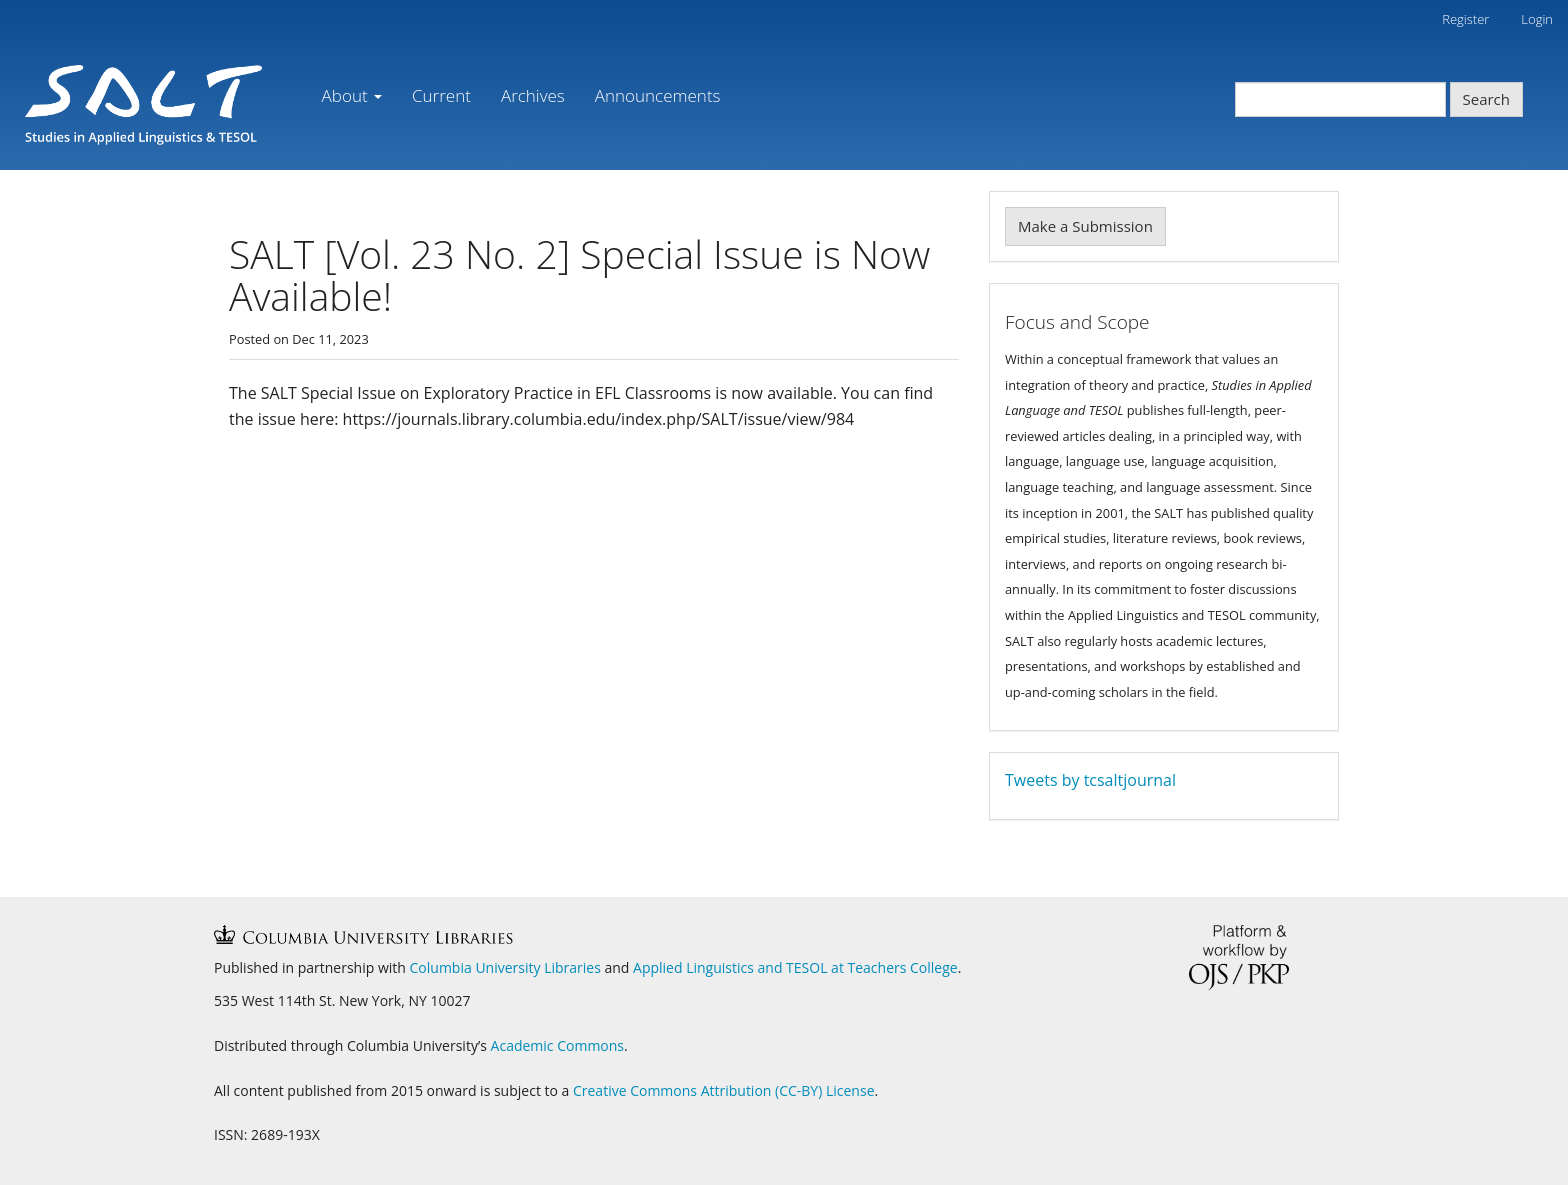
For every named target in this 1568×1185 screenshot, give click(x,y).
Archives (533, 95)
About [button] (352, 95)
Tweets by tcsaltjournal (1090, 780)
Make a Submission (1085, 226)
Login (1537, 19)
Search (1487, 99)
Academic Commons (557, 1045)
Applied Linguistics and (709, 967)
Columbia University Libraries (505, 967)
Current (441, 95)
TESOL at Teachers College (872, 967)
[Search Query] (1340, 99)
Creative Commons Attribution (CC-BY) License (724, 1090)
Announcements (658, 95)
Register (1465, 19)
